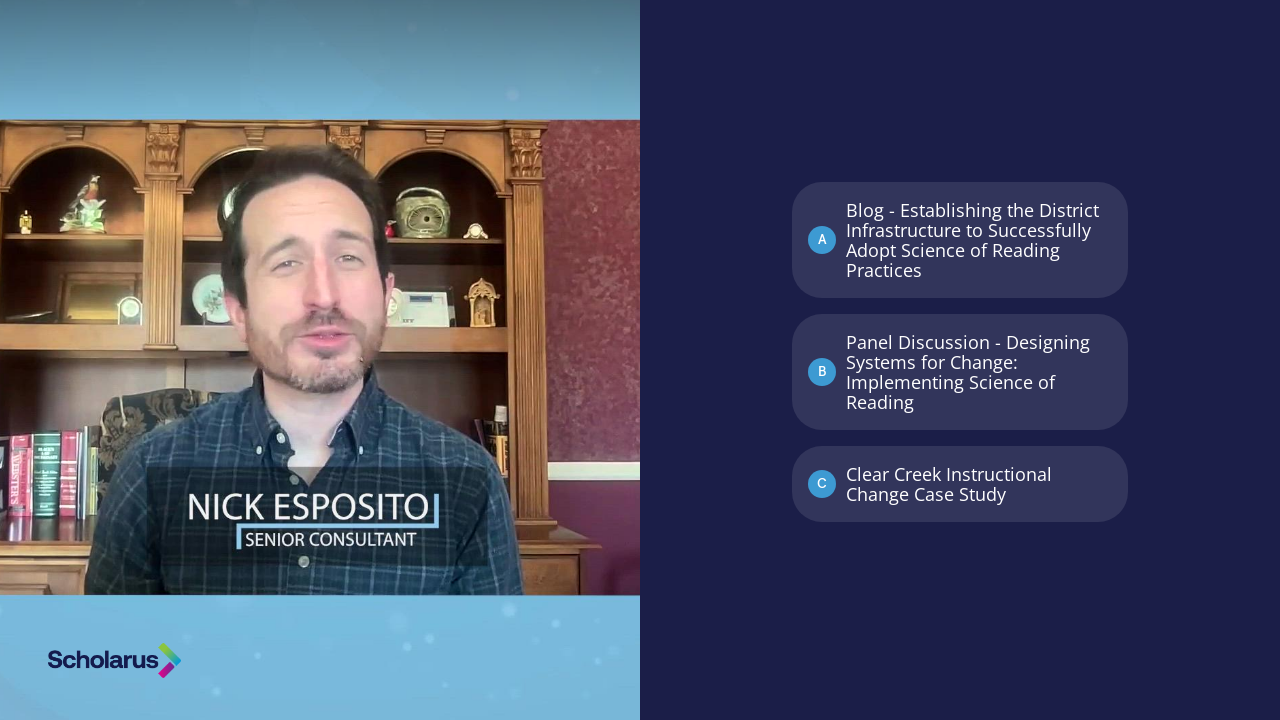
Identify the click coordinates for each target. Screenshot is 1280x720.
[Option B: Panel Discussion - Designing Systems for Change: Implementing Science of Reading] (960, 372)
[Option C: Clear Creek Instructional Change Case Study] (960, 484)
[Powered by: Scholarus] (114, 660)
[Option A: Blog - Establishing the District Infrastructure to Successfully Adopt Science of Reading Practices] (960, 240)
